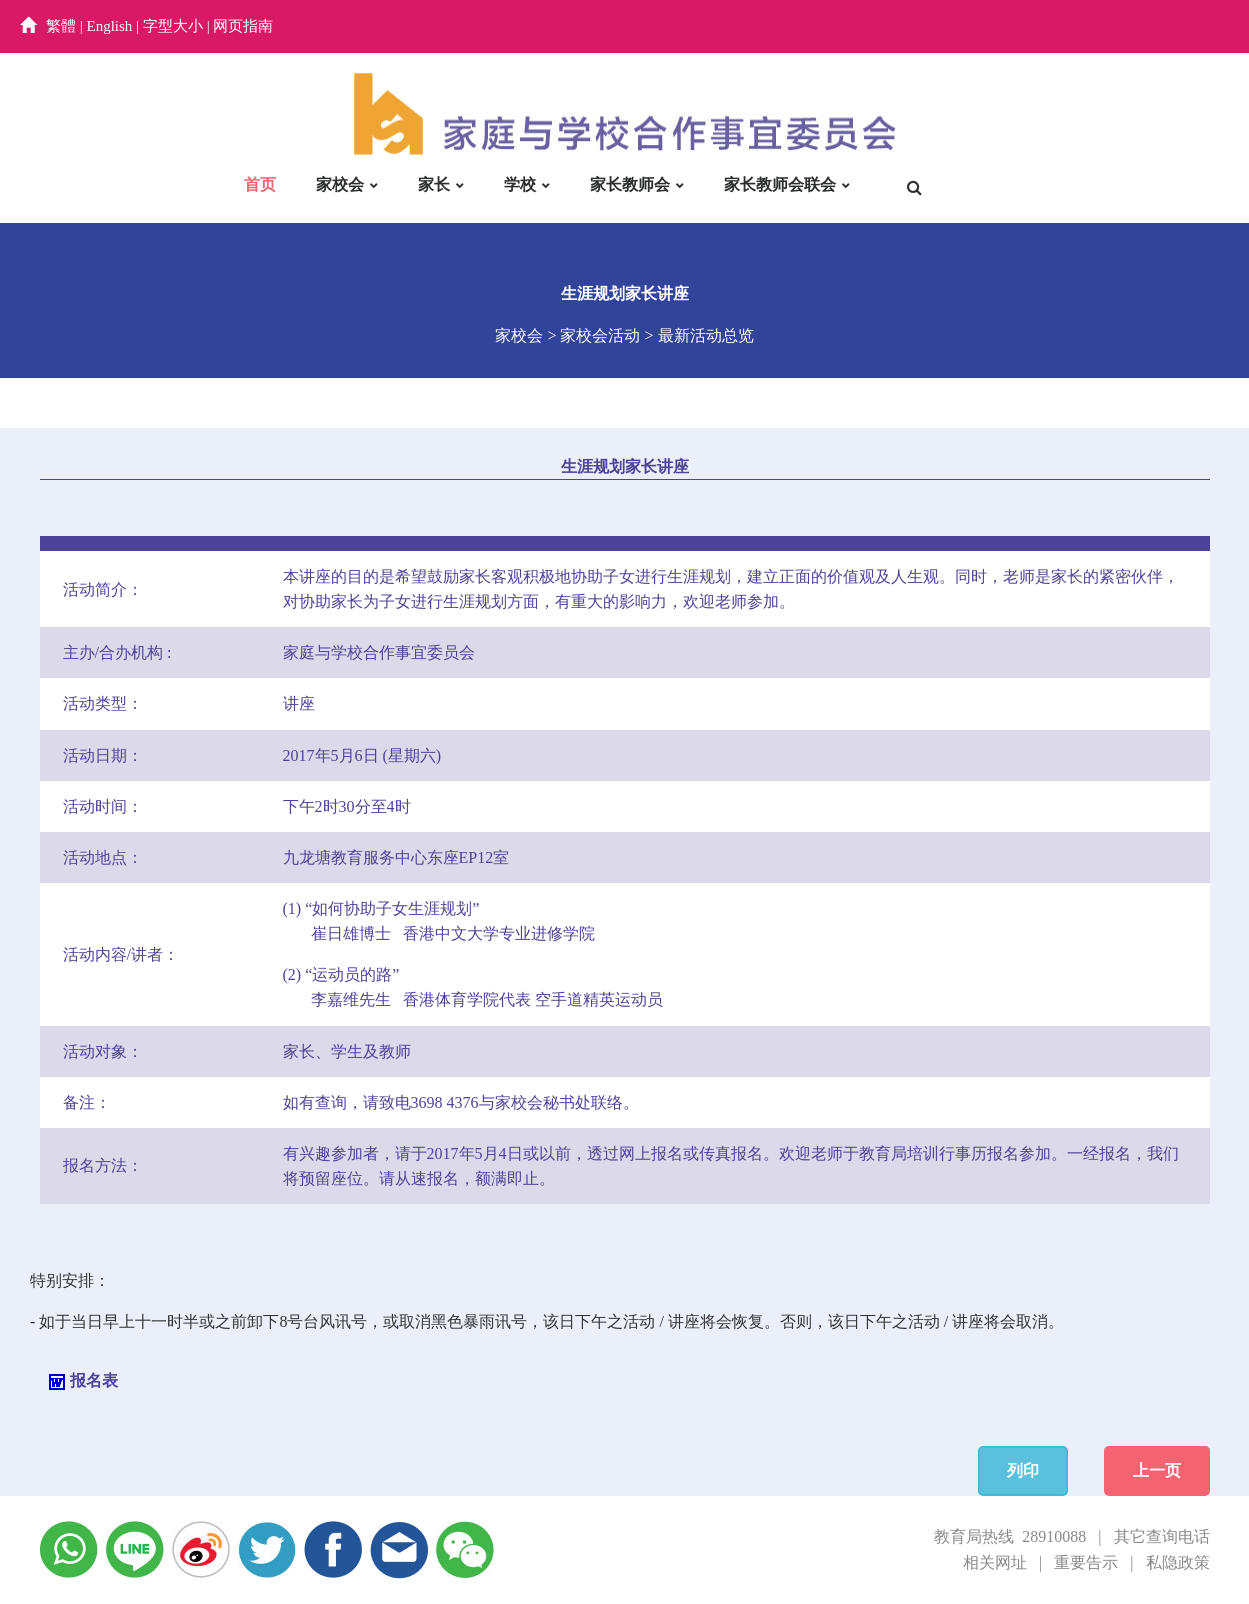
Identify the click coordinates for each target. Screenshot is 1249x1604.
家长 (434, 184)
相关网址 (995, 1562)
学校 (520, 184)
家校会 (340, 184)
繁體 (61, 26)
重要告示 (1086, 1562)
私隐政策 (1178, 1562)
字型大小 (173, 26)
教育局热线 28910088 (1010, 1536)
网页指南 (243, 26)
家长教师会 (630, 184)
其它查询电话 (1162, 1536)
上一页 (1157, 1470)
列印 (1023, 1470)
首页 (260, 184)
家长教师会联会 (780, 184)
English (110, 26)
